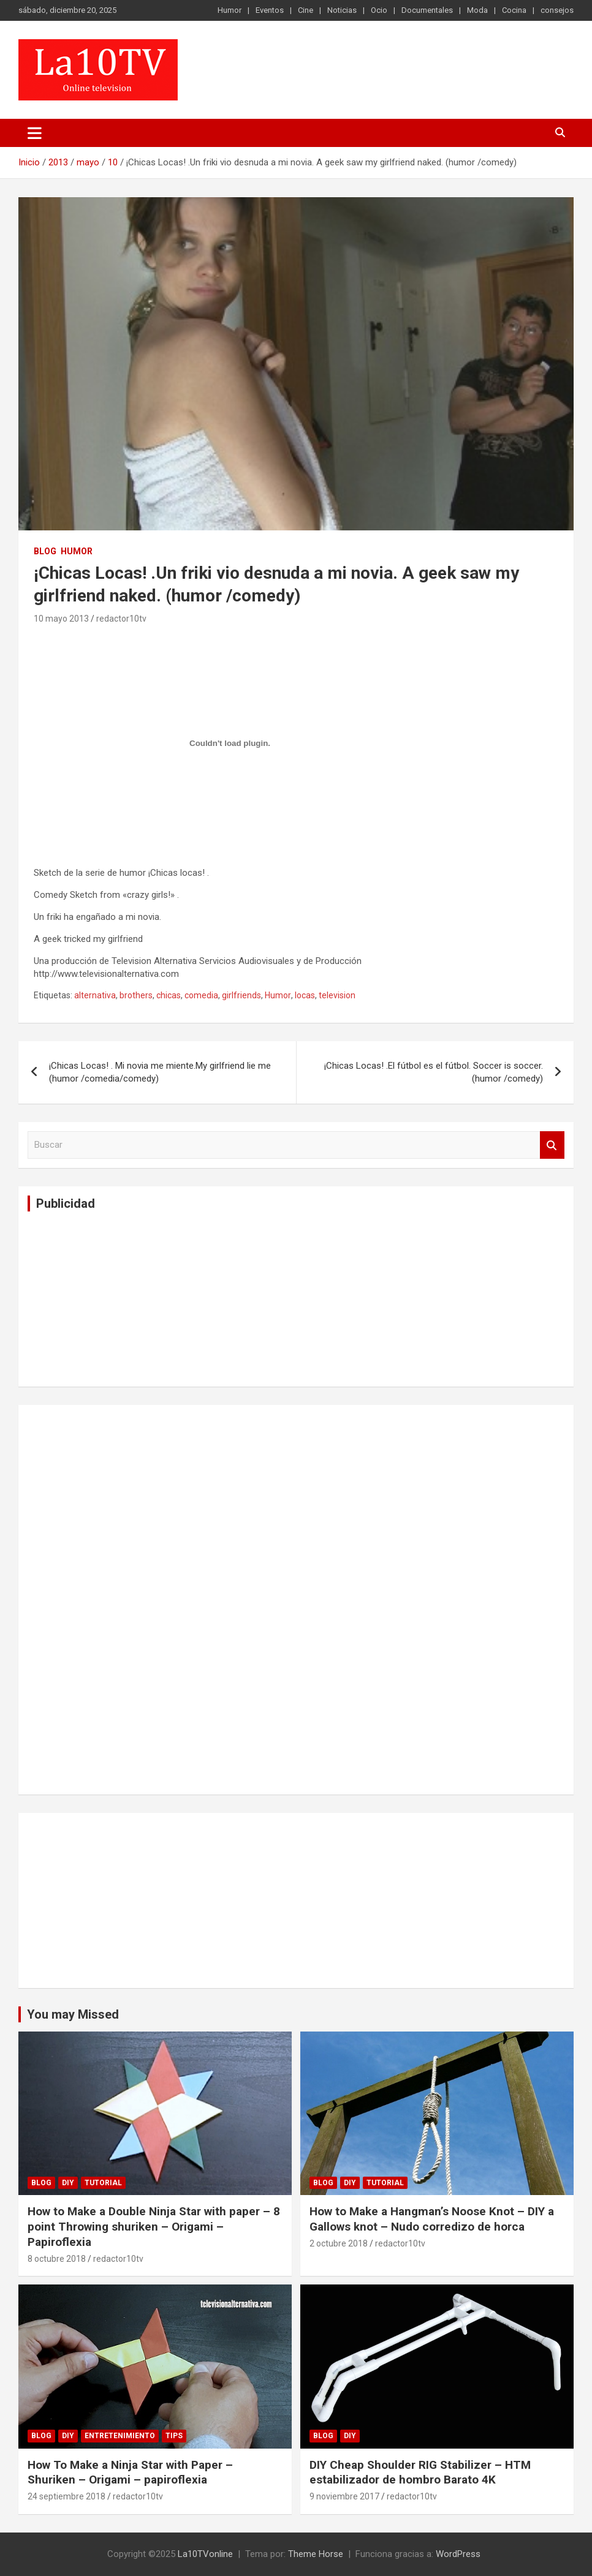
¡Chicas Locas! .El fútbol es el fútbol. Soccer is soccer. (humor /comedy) (433, 1072)
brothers (136, 995)
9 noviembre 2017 (344, 2496)
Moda (477, 10)
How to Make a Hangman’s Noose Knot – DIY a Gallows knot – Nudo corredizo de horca (431, 2219)
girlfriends (241, 995)
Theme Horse (315, 2553)
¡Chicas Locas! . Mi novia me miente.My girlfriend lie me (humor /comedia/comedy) (160, 1072)
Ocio (379, 10)
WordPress (458, 2553)
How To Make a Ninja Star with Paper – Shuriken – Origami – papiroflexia (130, 2472)
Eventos (270, 10)
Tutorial (103, 2183)
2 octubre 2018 (338, 2243)
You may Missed (73, 2014)
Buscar (552, 1145)
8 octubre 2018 (57, 2259)
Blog (45, 551)
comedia (201, 995)
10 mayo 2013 (61, 618)
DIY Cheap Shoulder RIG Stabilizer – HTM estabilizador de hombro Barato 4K (420, 2472)
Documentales (427, 10)
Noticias (342, 10)
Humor (229, 10)
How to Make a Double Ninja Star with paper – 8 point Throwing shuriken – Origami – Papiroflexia (154, 2226)
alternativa (95, 995)
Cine (305, 10)
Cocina (514, 10)
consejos (557, 10)
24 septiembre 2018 (66, 2496)
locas (305, 995)
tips (174, 2435)
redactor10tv (121, 618)
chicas (168, 995)
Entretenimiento (120, 2435)
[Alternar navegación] (34, 133)
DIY (68, 2183)
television (337, 995)
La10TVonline (205, 2553)
